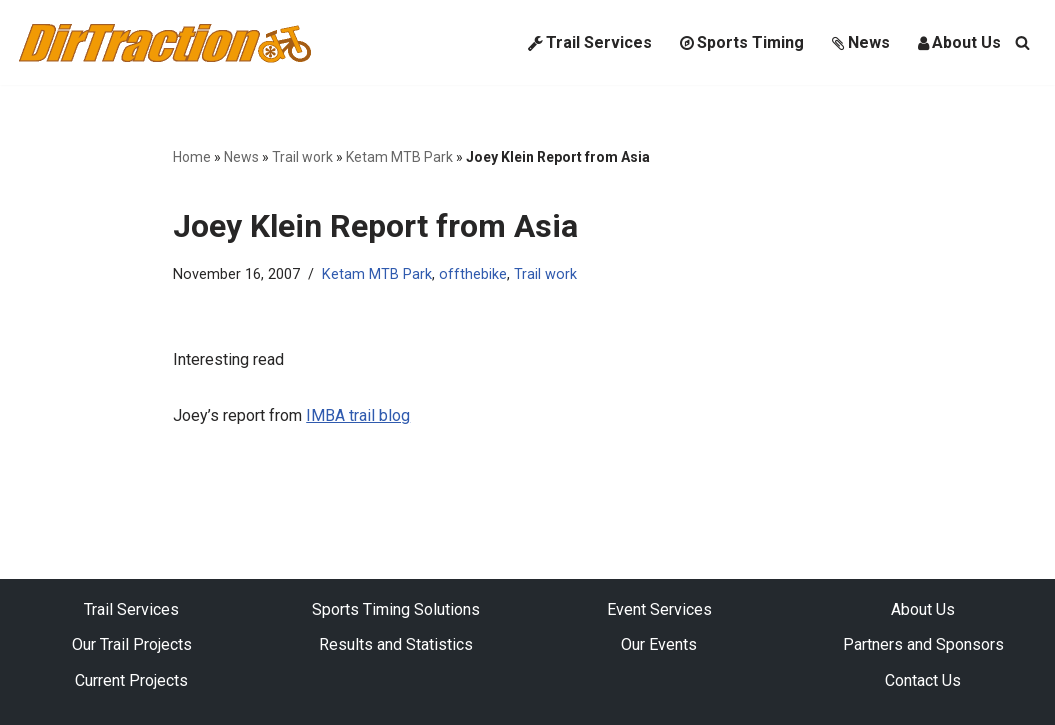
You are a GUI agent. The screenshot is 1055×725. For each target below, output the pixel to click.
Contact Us (923, 680)
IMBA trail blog (358, 415)
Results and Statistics (396, 644)
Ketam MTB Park (399, 157)
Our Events (659, 644)
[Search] (1022, 42)
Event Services (659, 609)
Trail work (302, 157)
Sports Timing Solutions (396, 609)
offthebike (473, 274)
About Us (959, 42)
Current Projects (131, 680)
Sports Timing (742, 42)
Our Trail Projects (132, 644)
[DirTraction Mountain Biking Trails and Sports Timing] (165, 42)
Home (192, 157)
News (861, 42)
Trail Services (590, 42)
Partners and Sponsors (923, 644)
